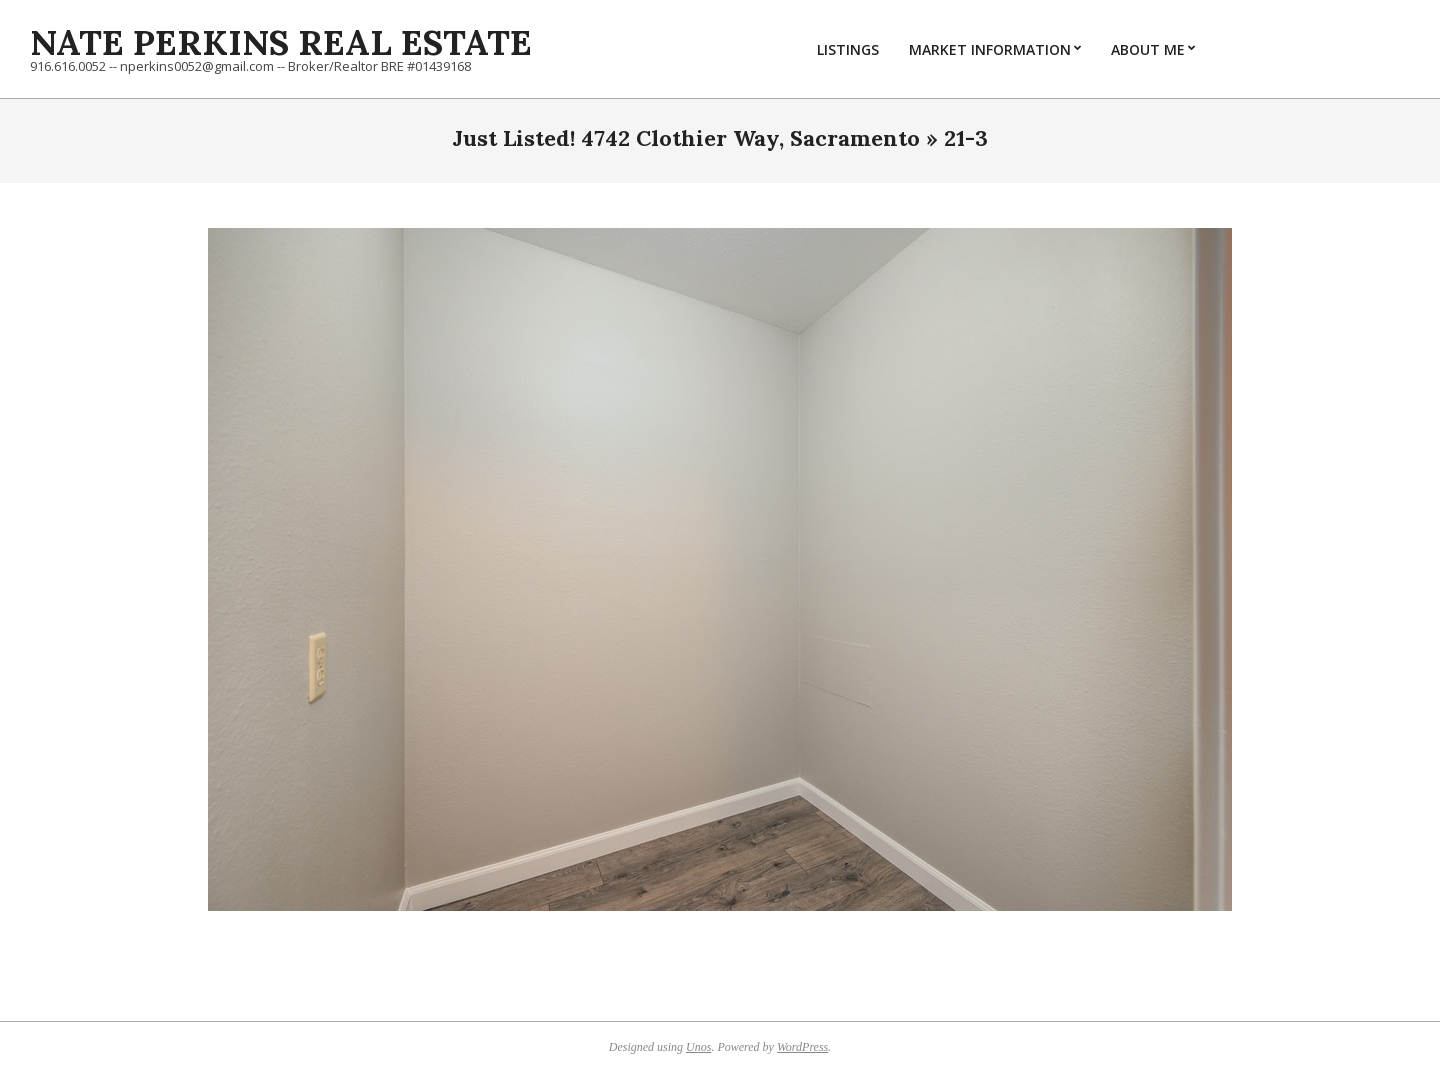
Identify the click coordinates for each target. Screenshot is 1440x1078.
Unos (698, 1047)
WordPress (802, 1047)
